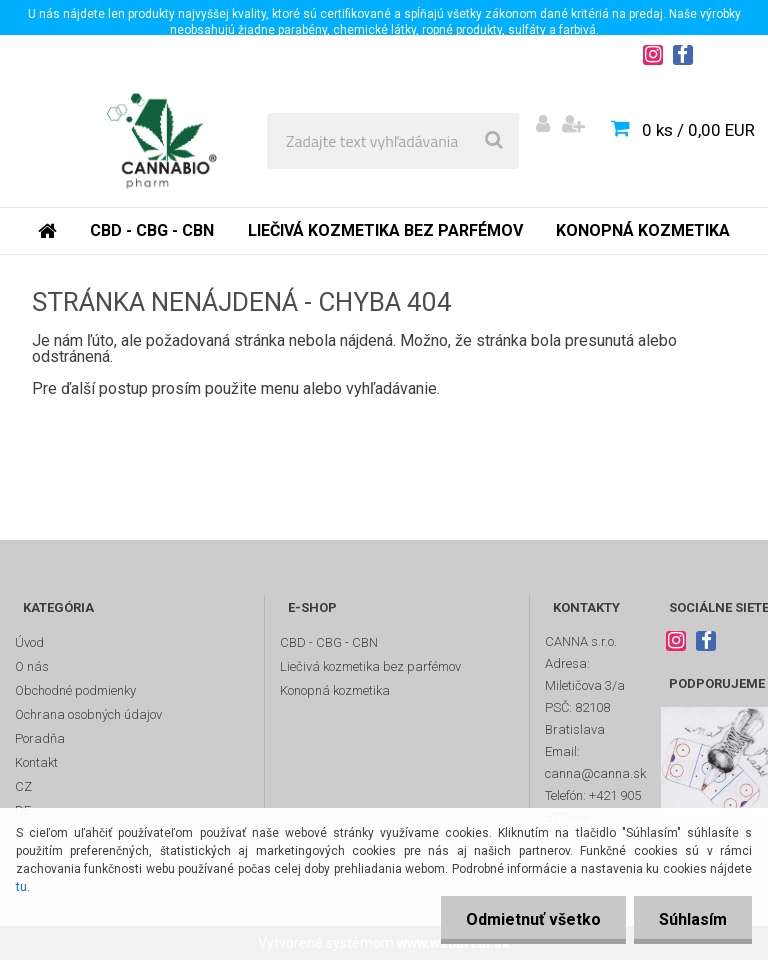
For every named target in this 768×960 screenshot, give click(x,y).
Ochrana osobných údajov (88, 714)
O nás (32, 666)
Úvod (29, 642)
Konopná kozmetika (643, 230)
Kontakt (36, 762)
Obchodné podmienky (75, 690)
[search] (494, 141)
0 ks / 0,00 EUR (698, 130)
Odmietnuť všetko (533, 919)
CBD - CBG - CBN (152, 230)
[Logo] (161, 141)
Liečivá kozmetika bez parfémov (385, 230)
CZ (23, 786)
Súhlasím (693, 919)
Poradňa (40, 738)
